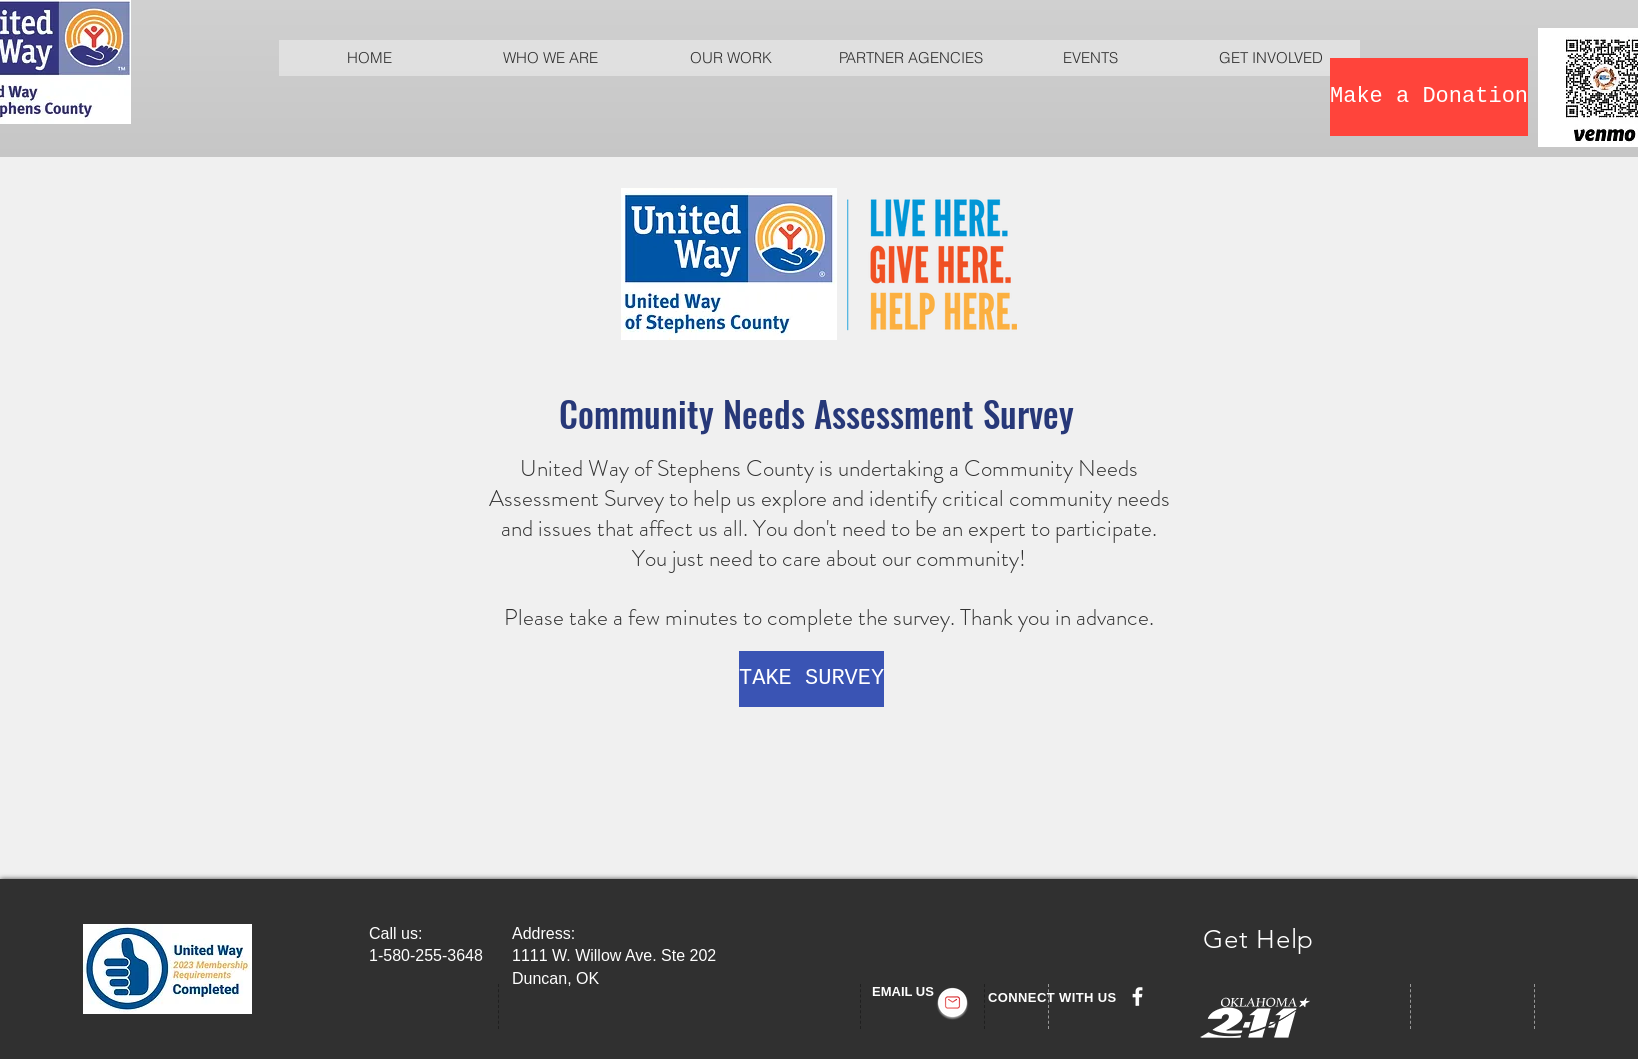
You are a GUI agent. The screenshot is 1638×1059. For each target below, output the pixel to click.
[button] (550, 58)
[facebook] (1137, 996)
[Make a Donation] (1429, 97)
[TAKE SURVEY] (811, 679)
